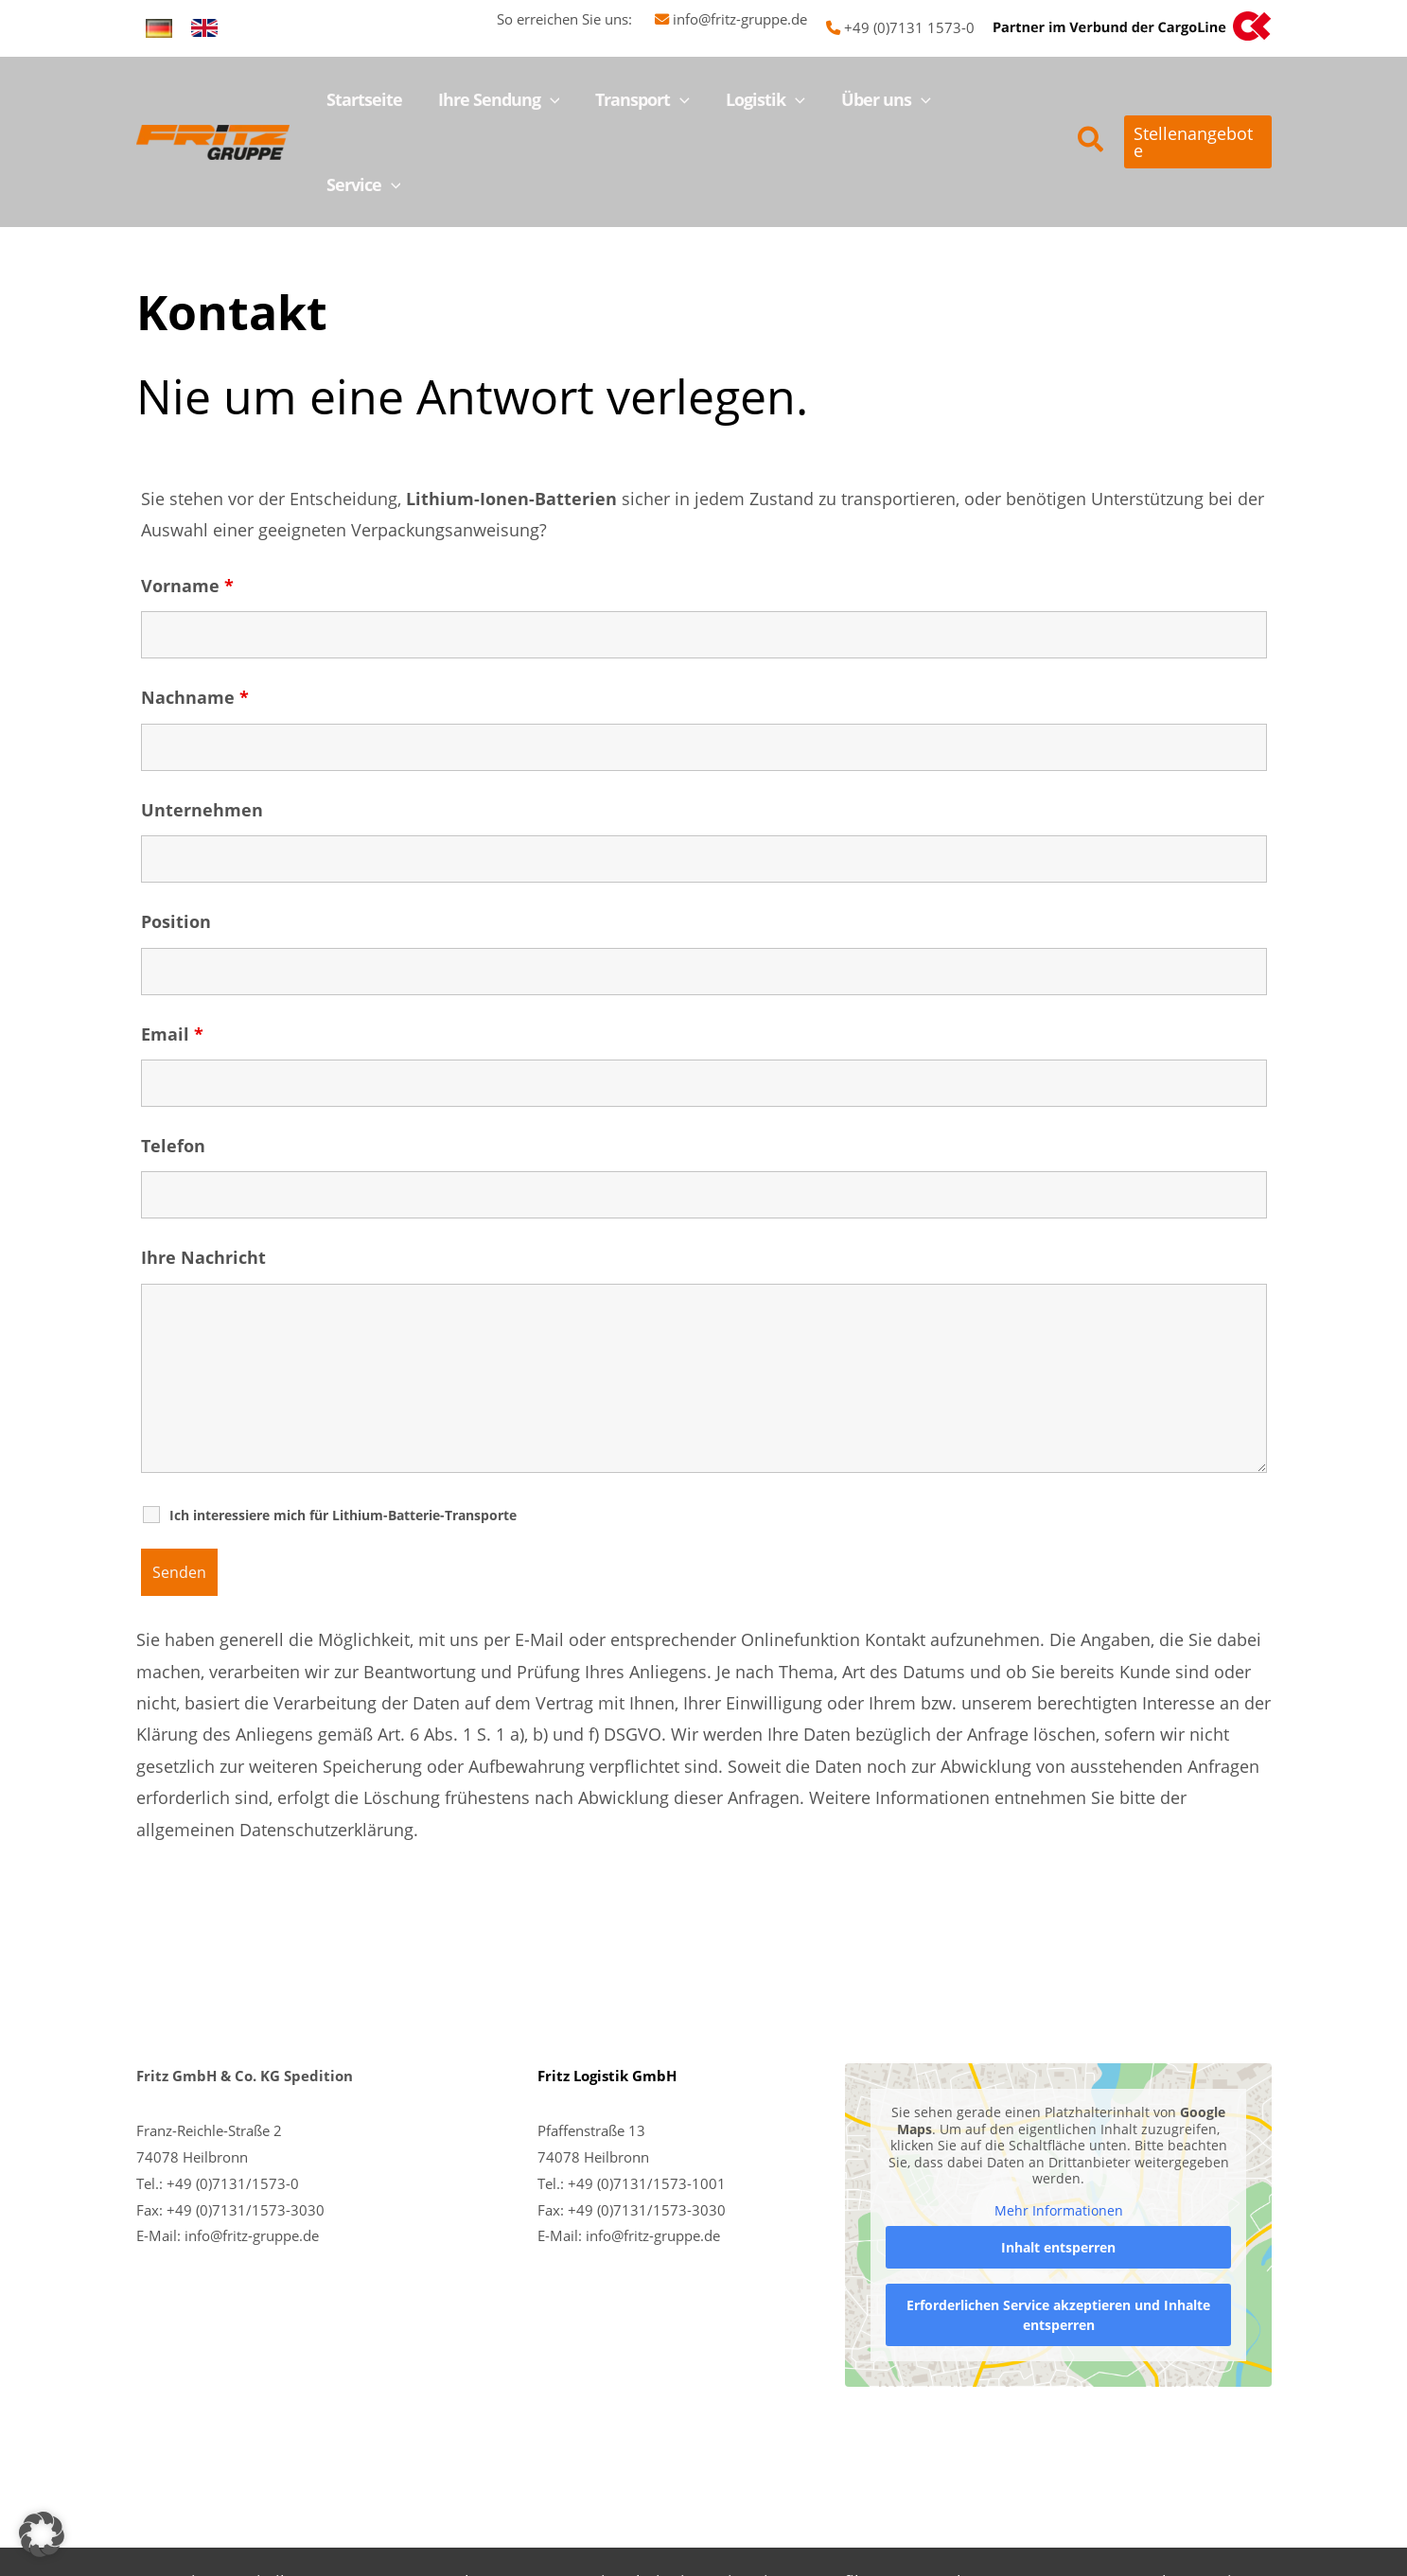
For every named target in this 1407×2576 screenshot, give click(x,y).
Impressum (1053, 2496)
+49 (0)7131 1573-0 (909, 27)
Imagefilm (835, 2496)
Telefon (173, 1060)
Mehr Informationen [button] (1058, 2125)
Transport (344, 2496)
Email (172, 949)
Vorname (187, 500)
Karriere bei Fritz (633, 2496)
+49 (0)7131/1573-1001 (647, 2098)
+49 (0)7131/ (610, 2124)
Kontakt (1146, 2496)
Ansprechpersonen (475, 2496)
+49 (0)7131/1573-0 (233, 2098)
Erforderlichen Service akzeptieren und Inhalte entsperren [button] (1058, 2230)
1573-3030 (689, 2124)
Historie (746, 2496)
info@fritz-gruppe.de (740, 18)
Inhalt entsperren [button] (1058, 2162)
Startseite (173, 2496)
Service (1221, 2496)
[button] (558, 99)
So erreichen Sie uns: (576, 18)
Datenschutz (941, 2496)
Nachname (195, 612)
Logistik (258, 2496)
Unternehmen (202, 724)
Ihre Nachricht (203, 1172)
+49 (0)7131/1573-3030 (246, 2124)
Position (176, 836)
